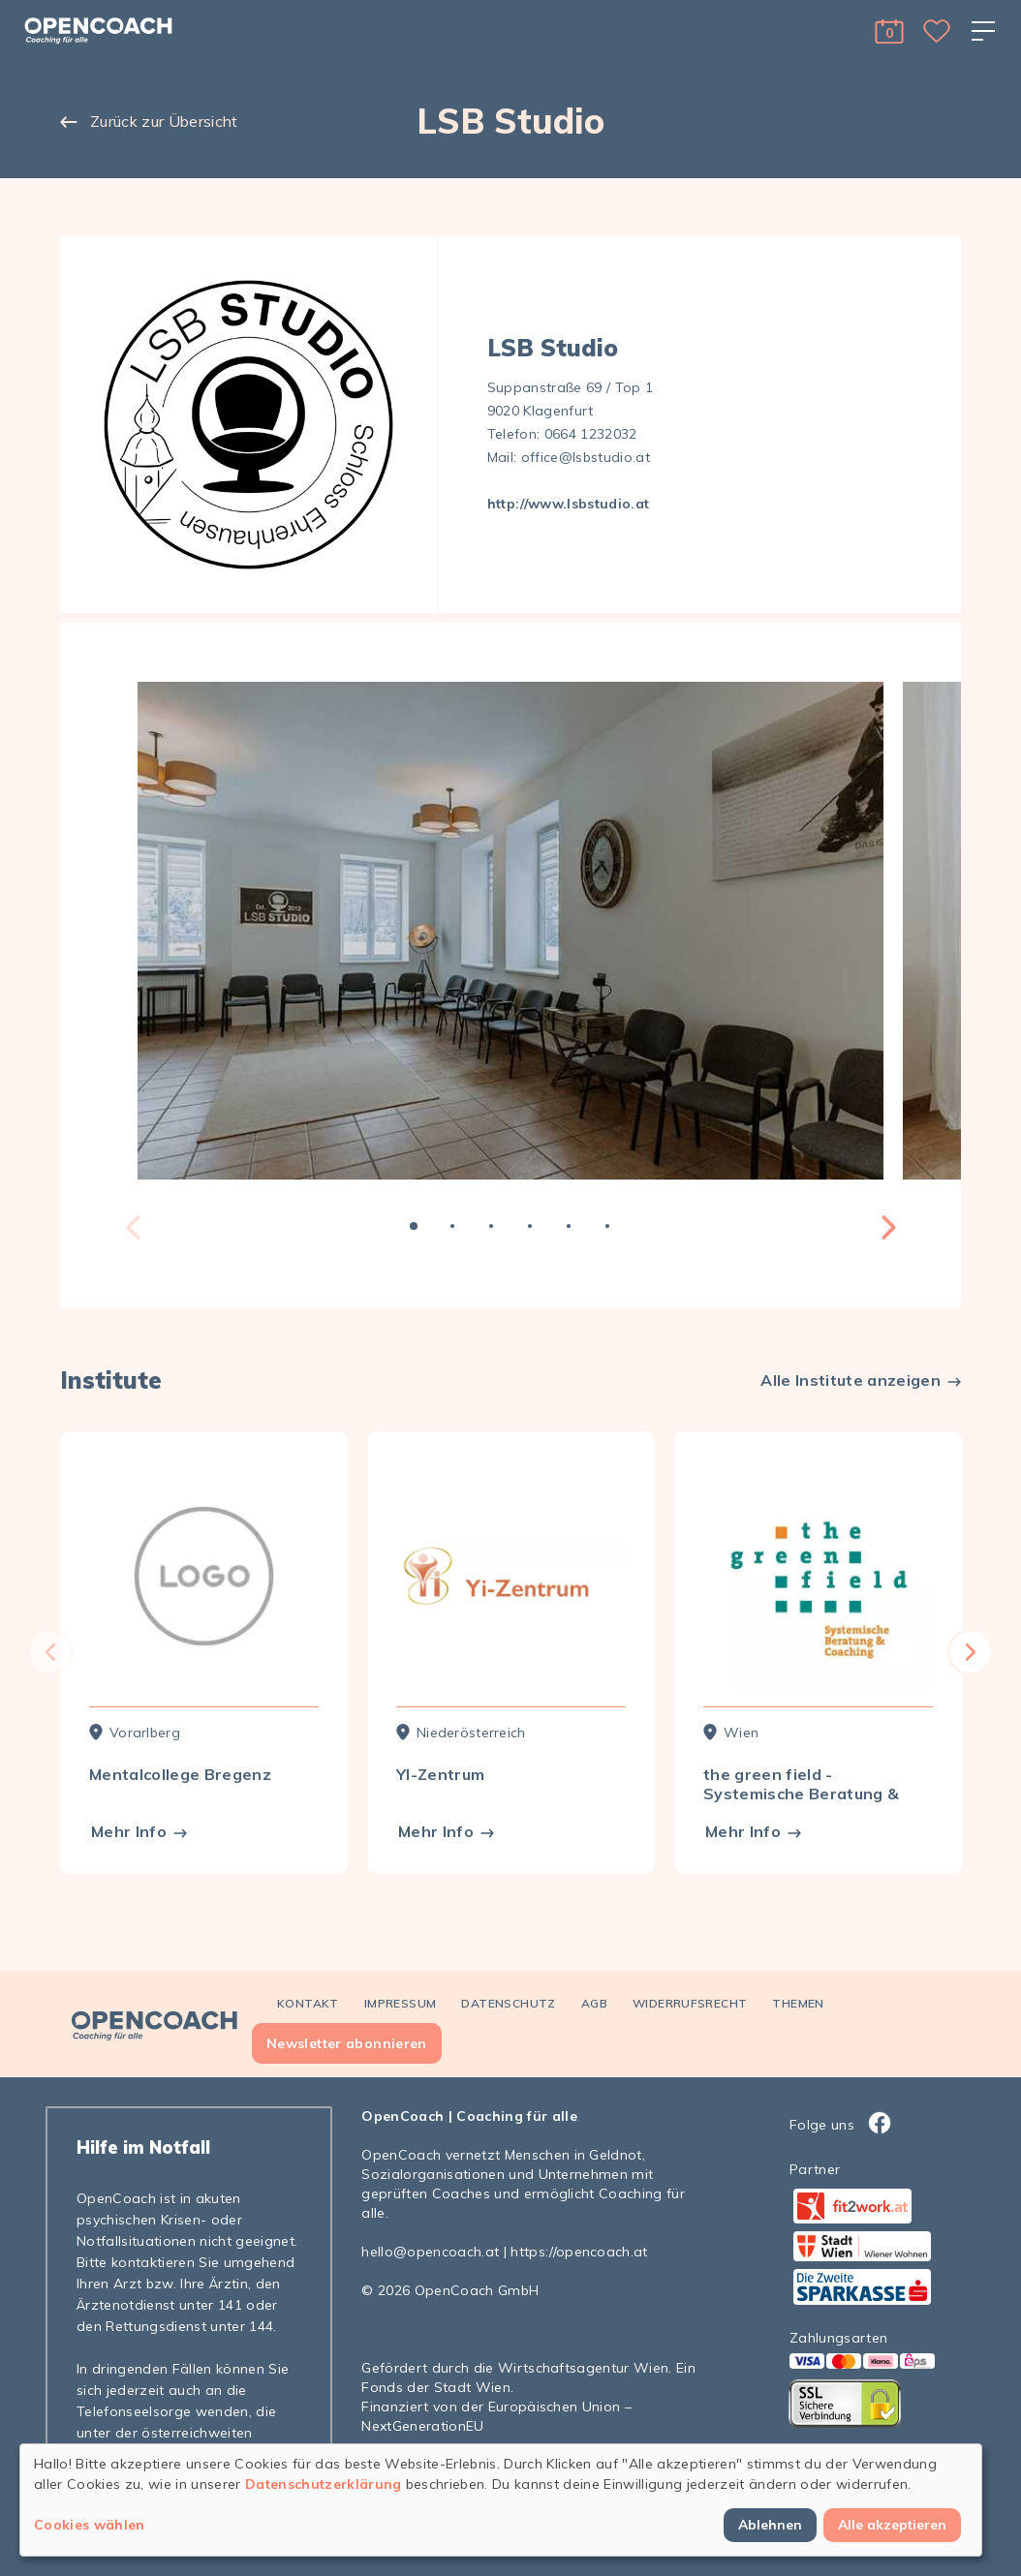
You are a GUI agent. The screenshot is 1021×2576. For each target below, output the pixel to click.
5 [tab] (569, 1226)
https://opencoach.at (579, 2251)
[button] (889, 31)
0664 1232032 (590, 434)
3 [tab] (491, 1226)
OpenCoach (402, 2116)
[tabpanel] (510, 931)
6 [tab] (607, 1226)
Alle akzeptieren (892, 2524)
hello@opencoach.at (430, 2251)
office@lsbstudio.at (585, 457)
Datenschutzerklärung (323, 2484)
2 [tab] (452, 1226)
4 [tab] (530, 1226)
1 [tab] (414, 1226)
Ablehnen (770, 2524)
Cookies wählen (89, 2524)
